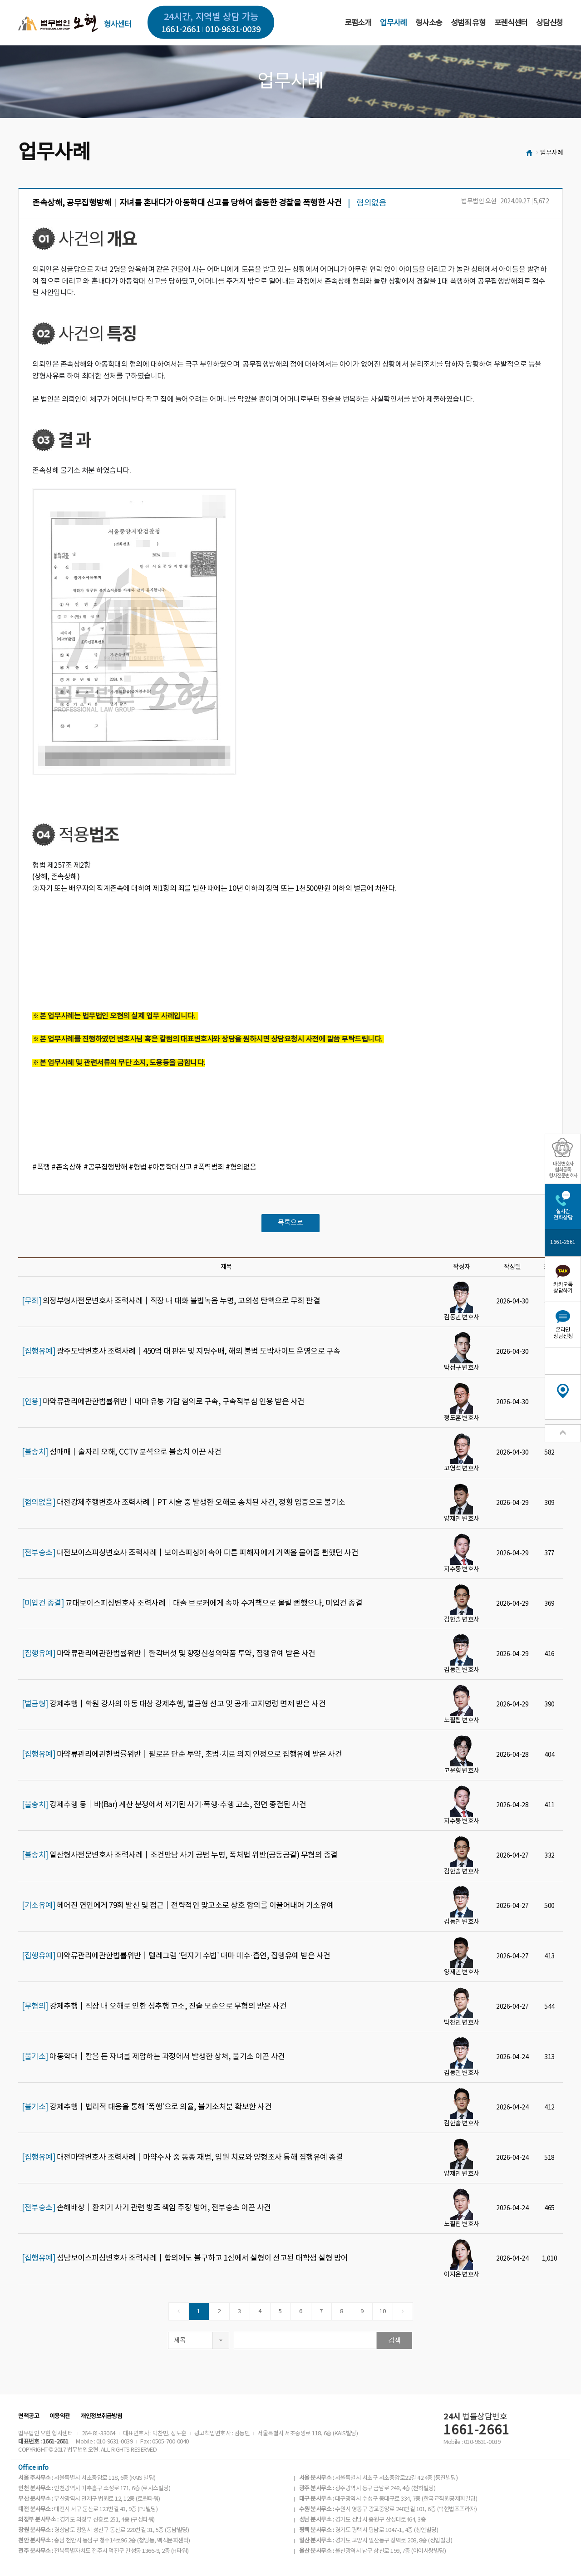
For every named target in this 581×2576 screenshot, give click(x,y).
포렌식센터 (510, 23)
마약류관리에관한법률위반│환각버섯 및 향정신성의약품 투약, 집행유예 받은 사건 (168, 1653)
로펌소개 (358, 23)
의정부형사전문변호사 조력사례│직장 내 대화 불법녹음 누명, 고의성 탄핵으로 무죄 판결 (171, 1301)
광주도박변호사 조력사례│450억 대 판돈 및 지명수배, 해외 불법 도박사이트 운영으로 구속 (181, 1351)
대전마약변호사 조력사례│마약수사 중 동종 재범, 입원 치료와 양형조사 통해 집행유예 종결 (182, 2157)
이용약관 (59, 2416)
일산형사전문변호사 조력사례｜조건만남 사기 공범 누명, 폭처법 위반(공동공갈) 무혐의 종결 (180, 1855)
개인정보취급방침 (101, 2416)
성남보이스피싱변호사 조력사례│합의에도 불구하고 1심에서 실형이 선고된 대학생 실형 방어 (185, 2258)
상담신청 (549, 23)
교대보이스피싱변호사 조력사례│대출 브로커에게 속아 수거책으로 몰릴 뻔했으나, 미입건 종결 (192, 1603)
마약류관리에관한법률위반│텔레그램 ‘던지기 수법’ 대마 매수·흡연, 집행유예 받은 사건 (176, 1956)
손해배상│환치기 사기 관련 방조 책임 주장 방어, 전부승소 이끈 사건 (146, 2207)
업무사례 (393, 23)
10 (382, 2311)
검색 (394, 2341)
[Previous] (178, 2311)
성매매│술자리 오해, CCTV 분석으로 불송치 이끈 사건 (122, 1452)
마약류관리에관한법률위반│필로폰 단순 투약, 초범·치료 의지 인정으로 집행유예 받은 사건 (182, 1754)
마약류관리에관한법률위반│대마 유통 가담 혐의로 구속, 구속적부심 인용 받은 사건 (163, 1401)
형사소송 (428, 23)
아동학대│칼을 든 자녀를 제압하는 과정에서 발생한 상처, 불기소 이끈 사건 (153, 2056)
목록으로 (290, 1223)
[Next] (403, 2311)
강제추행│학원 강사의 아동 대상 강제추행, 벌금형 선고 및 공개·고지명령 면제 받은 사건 (173, 1704)
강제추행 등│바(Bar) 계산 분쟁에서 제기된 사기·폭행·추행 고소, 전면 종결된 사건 (164, 1804)
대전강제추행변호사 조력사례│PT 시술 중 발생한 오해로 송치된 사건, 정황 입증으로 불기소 (183, 1502)
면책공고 (28, 2416)
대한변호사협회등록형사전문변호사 (563, 1170)
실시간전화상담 (562, 1215)
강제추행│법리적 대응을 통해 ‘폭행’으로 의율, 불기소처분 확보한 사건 (146, 2107)
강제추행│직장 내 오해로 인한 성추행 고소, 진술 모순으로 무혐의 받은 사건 (154, 2006)
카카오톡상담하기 (562, 1288)
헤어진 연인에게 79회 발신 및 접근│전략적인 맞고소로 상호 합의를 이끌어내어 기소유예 (178, 1905)
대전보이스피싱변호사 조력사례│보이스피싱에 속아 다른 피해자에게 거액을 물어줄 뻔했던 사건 (190, 1553)
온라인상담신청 (562, 1333)
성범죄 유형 (468, 23)
